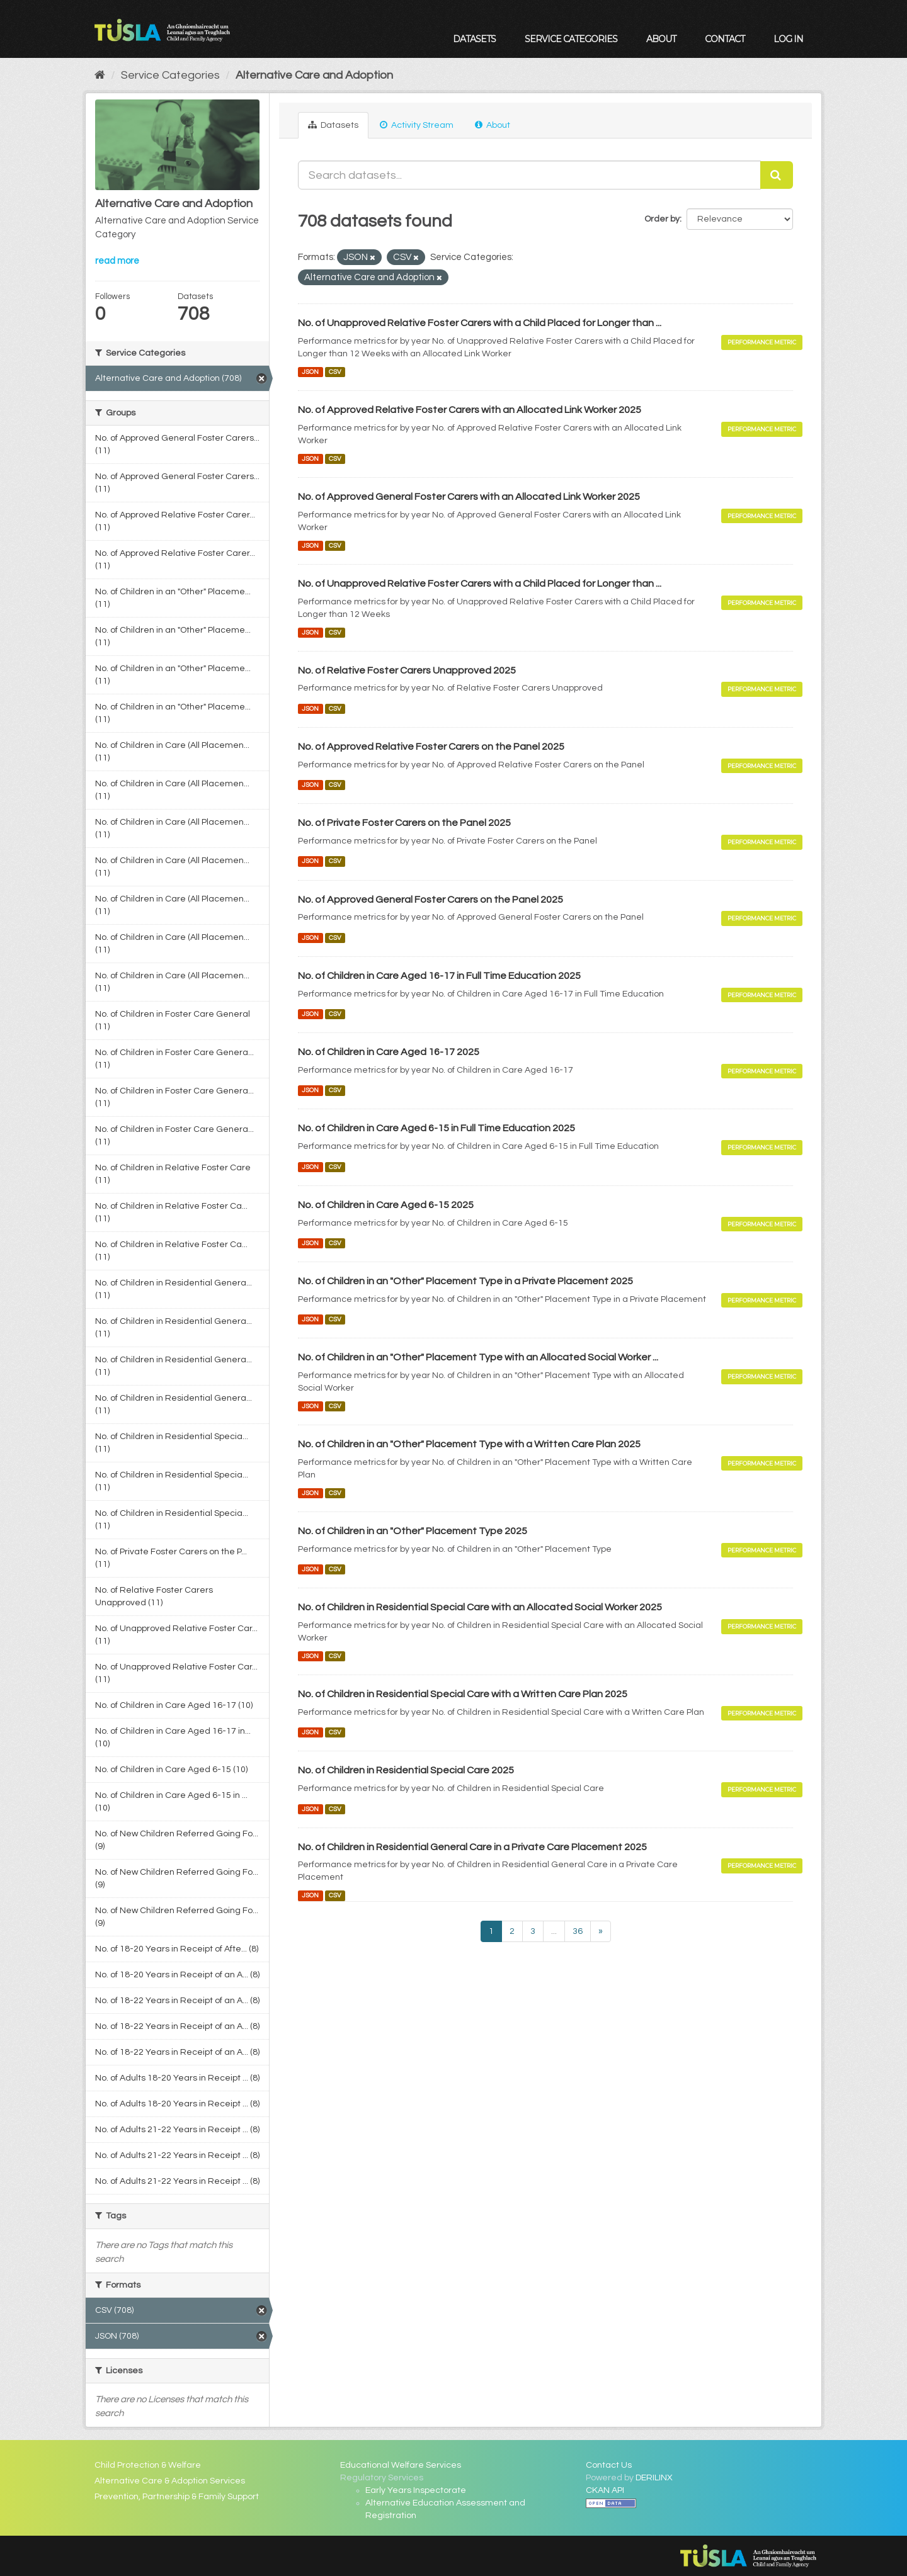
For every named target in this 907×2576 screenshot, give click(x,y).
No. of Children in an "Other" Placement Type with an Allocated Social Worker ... (478, 1357)
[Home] (99, 75)
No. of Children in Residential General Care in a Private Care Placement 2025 (472, 1847)
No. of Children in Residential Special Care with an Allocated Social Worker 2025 (480, 1607)
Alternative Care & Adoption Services (169, 2481)
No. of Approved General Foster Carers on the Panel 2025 (430, 900)
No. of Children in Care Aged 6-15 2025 (386, 1205)
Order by (662, 219)
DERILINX (654, 2477)
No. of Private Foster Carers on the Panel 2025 (404, 823)
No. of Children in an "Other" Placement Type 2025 (412, 1531)
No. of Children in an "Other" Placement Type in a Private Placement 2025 (465, 1281)
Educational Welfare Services (400, 2465)
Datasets (474, 39)
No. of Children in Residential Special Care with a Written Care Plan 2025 (462, 1694)
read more (117, 261)
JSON (310, 371)
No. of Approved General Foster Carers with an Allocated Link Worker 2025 (469, 497)
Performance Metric (761, 342)
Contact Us (609, 2465)
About (661, 39)
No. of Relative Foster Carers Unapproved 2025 (407, 670)
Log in (788, 39)
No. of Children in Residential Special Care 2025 (406, 1770)
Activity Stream (417, 125)
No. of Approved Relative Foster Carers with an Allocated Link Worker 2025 (469, 410)
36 (578, 1931)
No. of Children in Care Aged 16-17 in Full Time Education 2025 (439, 976)
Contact (724, 39)
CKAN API (605, 2490)
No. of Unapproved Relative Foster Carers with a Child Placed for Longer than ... (479, 323)
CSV (335, 371)
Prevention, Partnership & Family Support (176, 2496)
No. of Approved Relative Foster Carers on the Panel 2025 (431, 747)
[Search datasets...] (529, 175)
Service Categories (571, 39)
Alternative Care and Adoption (314, 75)
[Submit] (776, 175)
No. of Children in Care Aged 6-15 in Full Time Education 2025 (436, 1128)
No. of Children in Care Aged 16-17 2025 (388, 1052)
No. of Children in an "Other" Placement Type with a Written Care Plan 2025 (469, 1444)
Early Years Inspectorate (415, 2490)
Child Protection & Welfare (147, 2465)
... (554, 1931)
